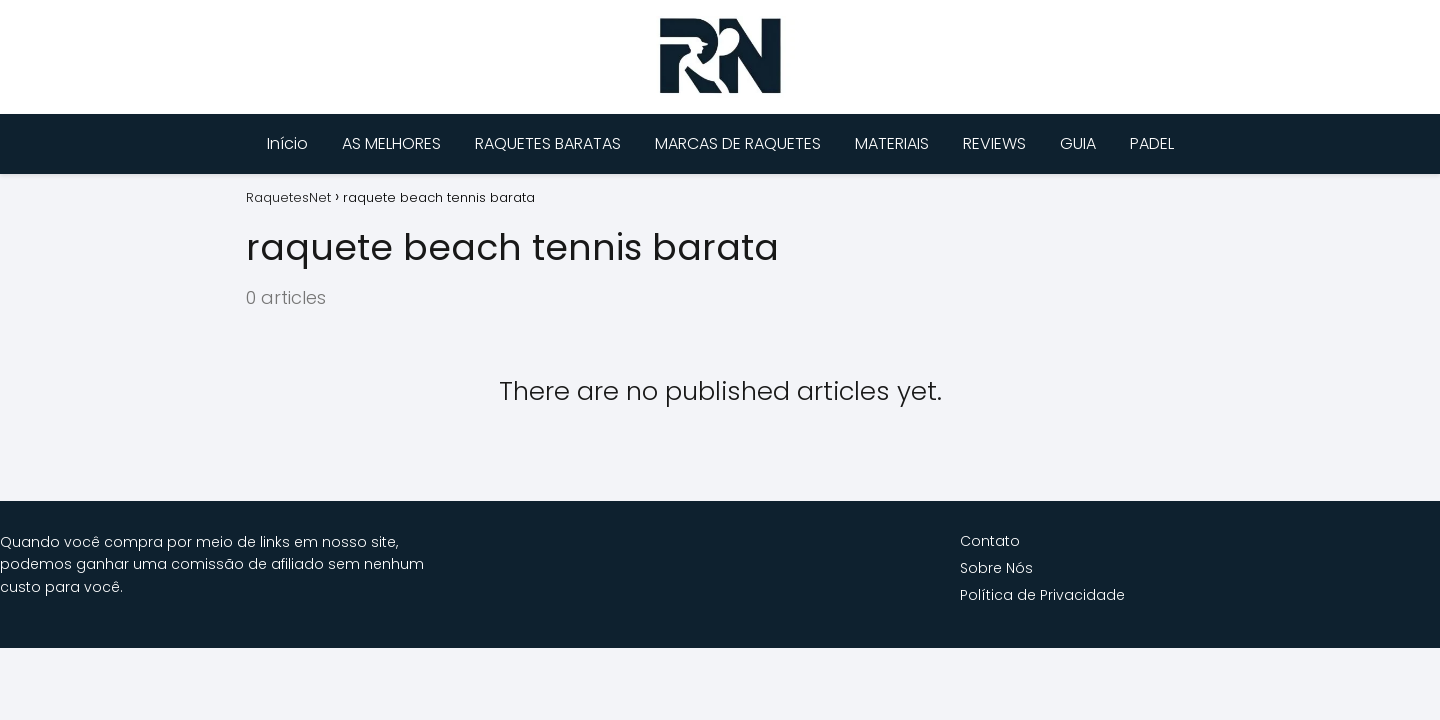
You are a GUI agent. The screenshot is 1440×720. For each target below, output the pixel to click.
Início (287, 143)
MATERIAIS (892, 143)
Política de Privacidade (1042, 595)
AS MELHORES (391, 143)
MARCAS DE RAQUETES (738, 143)
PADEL (1152, 143)
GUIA (1078, 143)
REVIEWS (994, 143)
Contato (990, 541)
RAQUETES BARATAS (548, 143)
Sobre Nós (996, 568)
